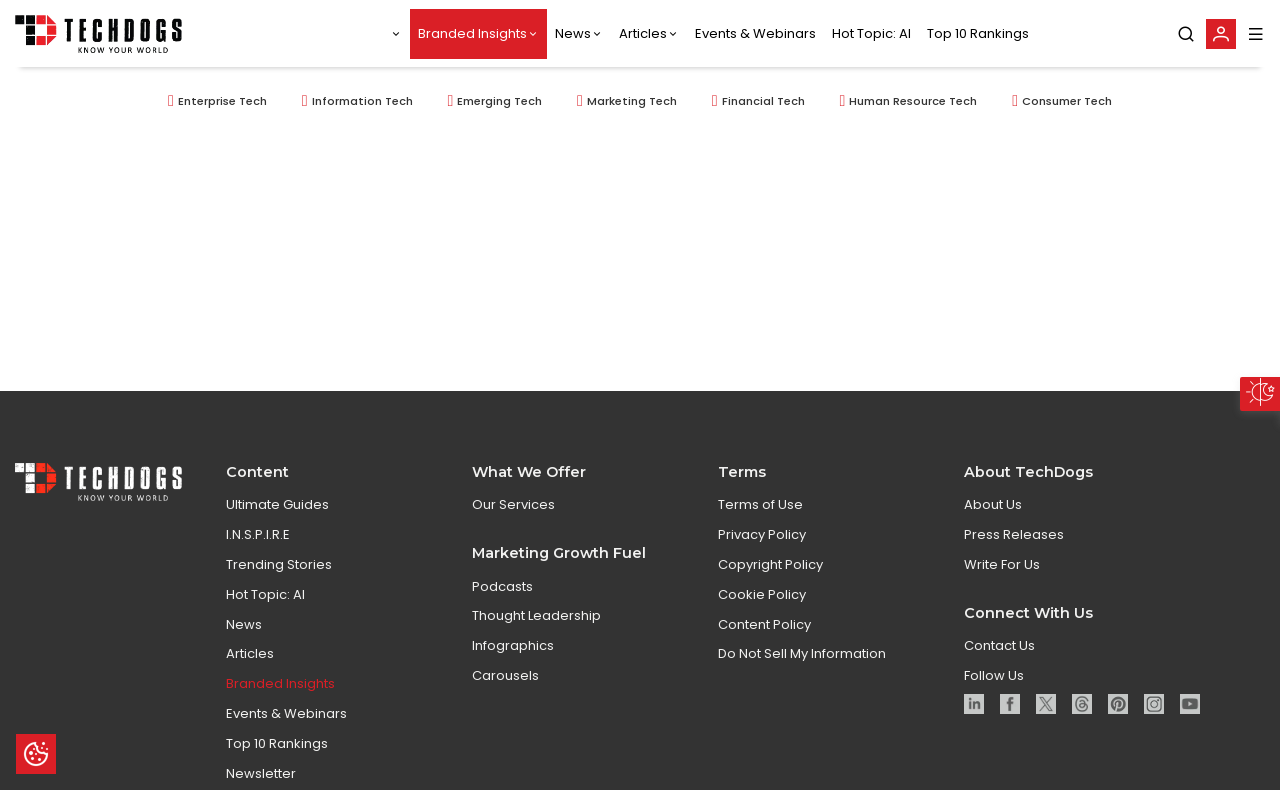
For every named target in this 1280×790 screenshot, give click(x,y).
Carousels (505, 684)
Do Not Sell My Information (802, 663)
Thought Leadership (536, 624)
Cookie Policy (762, 603)
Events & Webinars (755, 33)
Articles (643, 33)
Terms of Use (760, 514)
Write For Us (1002, 573)
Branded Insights (472, 33)
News (573, 33)
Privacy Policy (762, 543)
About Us (993, 514)
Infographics (513, 654)
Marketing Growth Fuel (559, 562)
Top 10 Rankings (978, 33)
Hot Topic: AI (871, 33)
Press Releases (1014, 543)
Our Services (513, 514)
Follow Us (994, 684)
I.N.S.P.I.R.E (258, 543)
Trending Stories (279, 573)
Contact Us (999, 654)
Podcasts (502, 595)
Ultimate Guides (277, 514)
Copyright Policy (770, 573)
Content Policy (764, 633)
